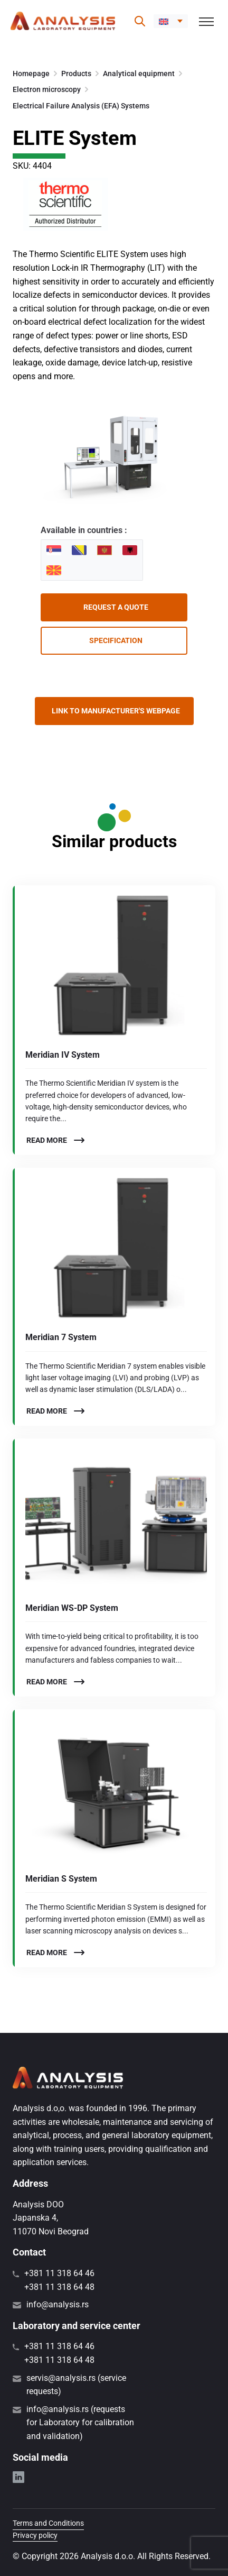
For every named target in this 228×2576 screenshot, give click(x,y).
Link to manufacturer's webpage (116, 711)
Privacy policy (35, 2535)
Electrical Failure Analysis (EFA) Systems (81, 106)
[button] (171, 21)
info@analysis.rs (57, 2304)
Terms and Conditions (48, 2523)
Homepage (31, 73)
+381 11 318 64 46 (59, 2273)
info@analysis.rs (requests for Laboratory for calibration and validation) (80, 2422)
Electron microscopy (47, 89)
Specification (115, 640)
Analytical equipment (139, 73)
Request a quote (115, 607)
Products (76, 73)
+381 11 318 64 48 (59, 2287)
